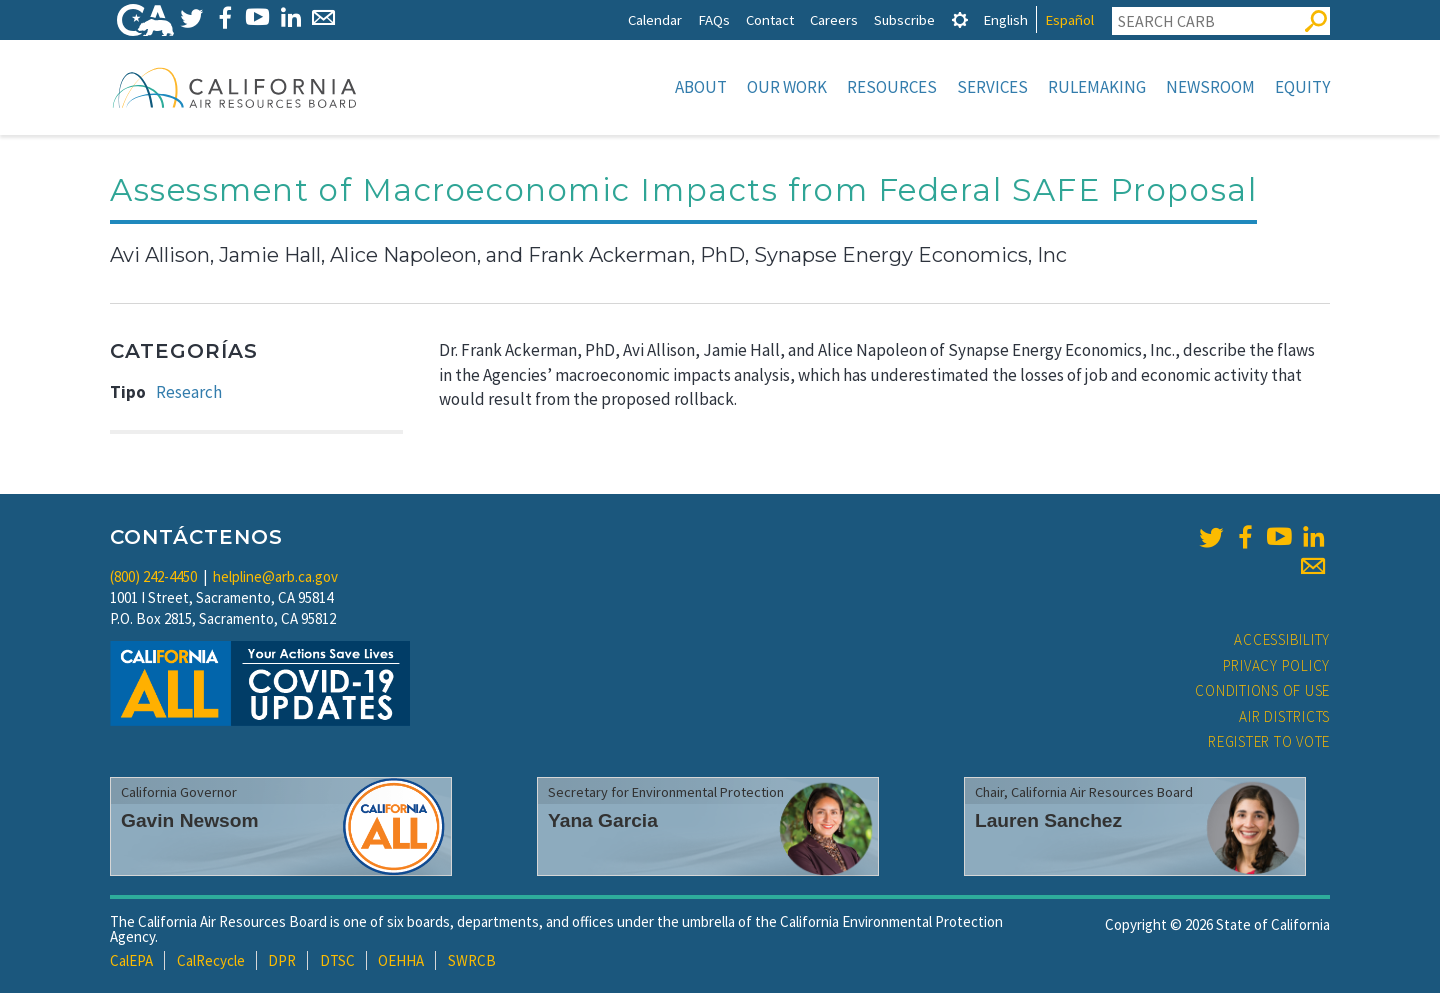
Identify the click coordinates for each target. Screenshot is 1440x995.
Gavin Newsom (190, 822)
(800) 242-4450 (153, 578)
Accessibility (1282, 641)
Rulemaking (1097, 87)
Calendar (655, 19)
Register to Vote (1269, 743)
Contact (770, 19)
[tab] (960, 19)
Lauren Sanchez (1048, 822)
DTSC (337, 962)
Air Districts (1284, 718)
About (701, 87)
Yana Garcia (603, 822)
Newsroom (1210, 87)
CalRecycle (211, 962)
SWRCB (472, 962)
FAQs (714, 19)
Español (1069, 19)
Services (992, 87)
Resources (892, 87)
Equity (1302, 87)
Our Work (787, 87)
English (1005, 19)
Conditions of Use (1262, 692)
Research (189, 394)
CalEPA (131, 962)
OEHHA (401, 962)
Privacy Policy (1277, 667)
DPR (282, 962)
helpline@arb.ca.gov (275, 578)
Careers (834, 19)
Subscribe (904, 19)
